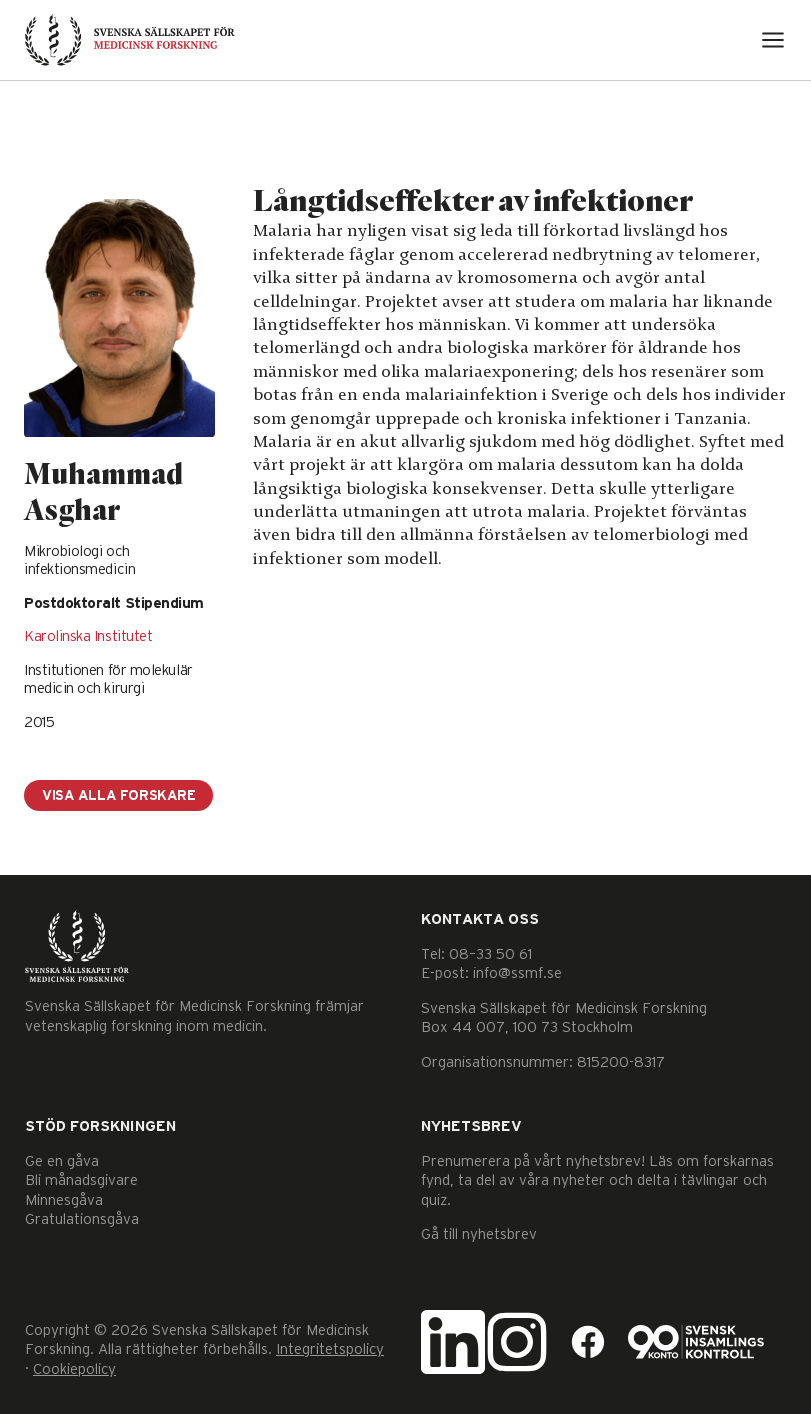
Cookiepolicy (74, 1369)
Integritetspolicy (330, 1349)
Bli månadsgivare (81, 1180)
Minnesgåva (64, 1200)
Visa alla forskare (118, 796)
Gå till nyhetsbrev (479, 1234)
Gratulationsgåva (82, 1219)
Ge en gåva (62, 1161)
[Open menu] (773, 40)
